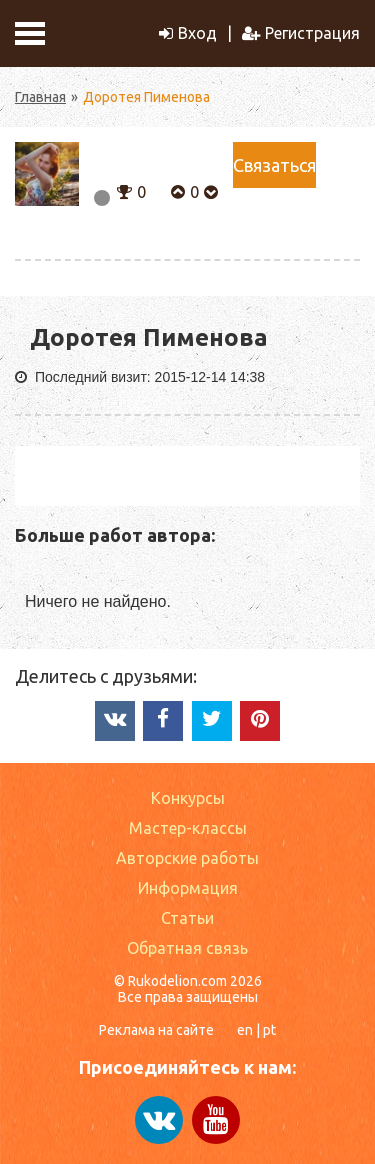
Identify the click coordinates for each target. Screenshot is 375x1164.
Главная (40, 97)
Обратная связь (187, 948)
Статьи (187, 918)
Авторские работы (187, 858)
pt (269, 1030)
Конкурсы (188, 798)
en (245, 1030)
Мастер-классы (188, 828)
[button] (124, 190)
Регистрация (301, 33)
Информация (188, 888)
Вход (188, 33)
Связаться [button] (274, 165)
